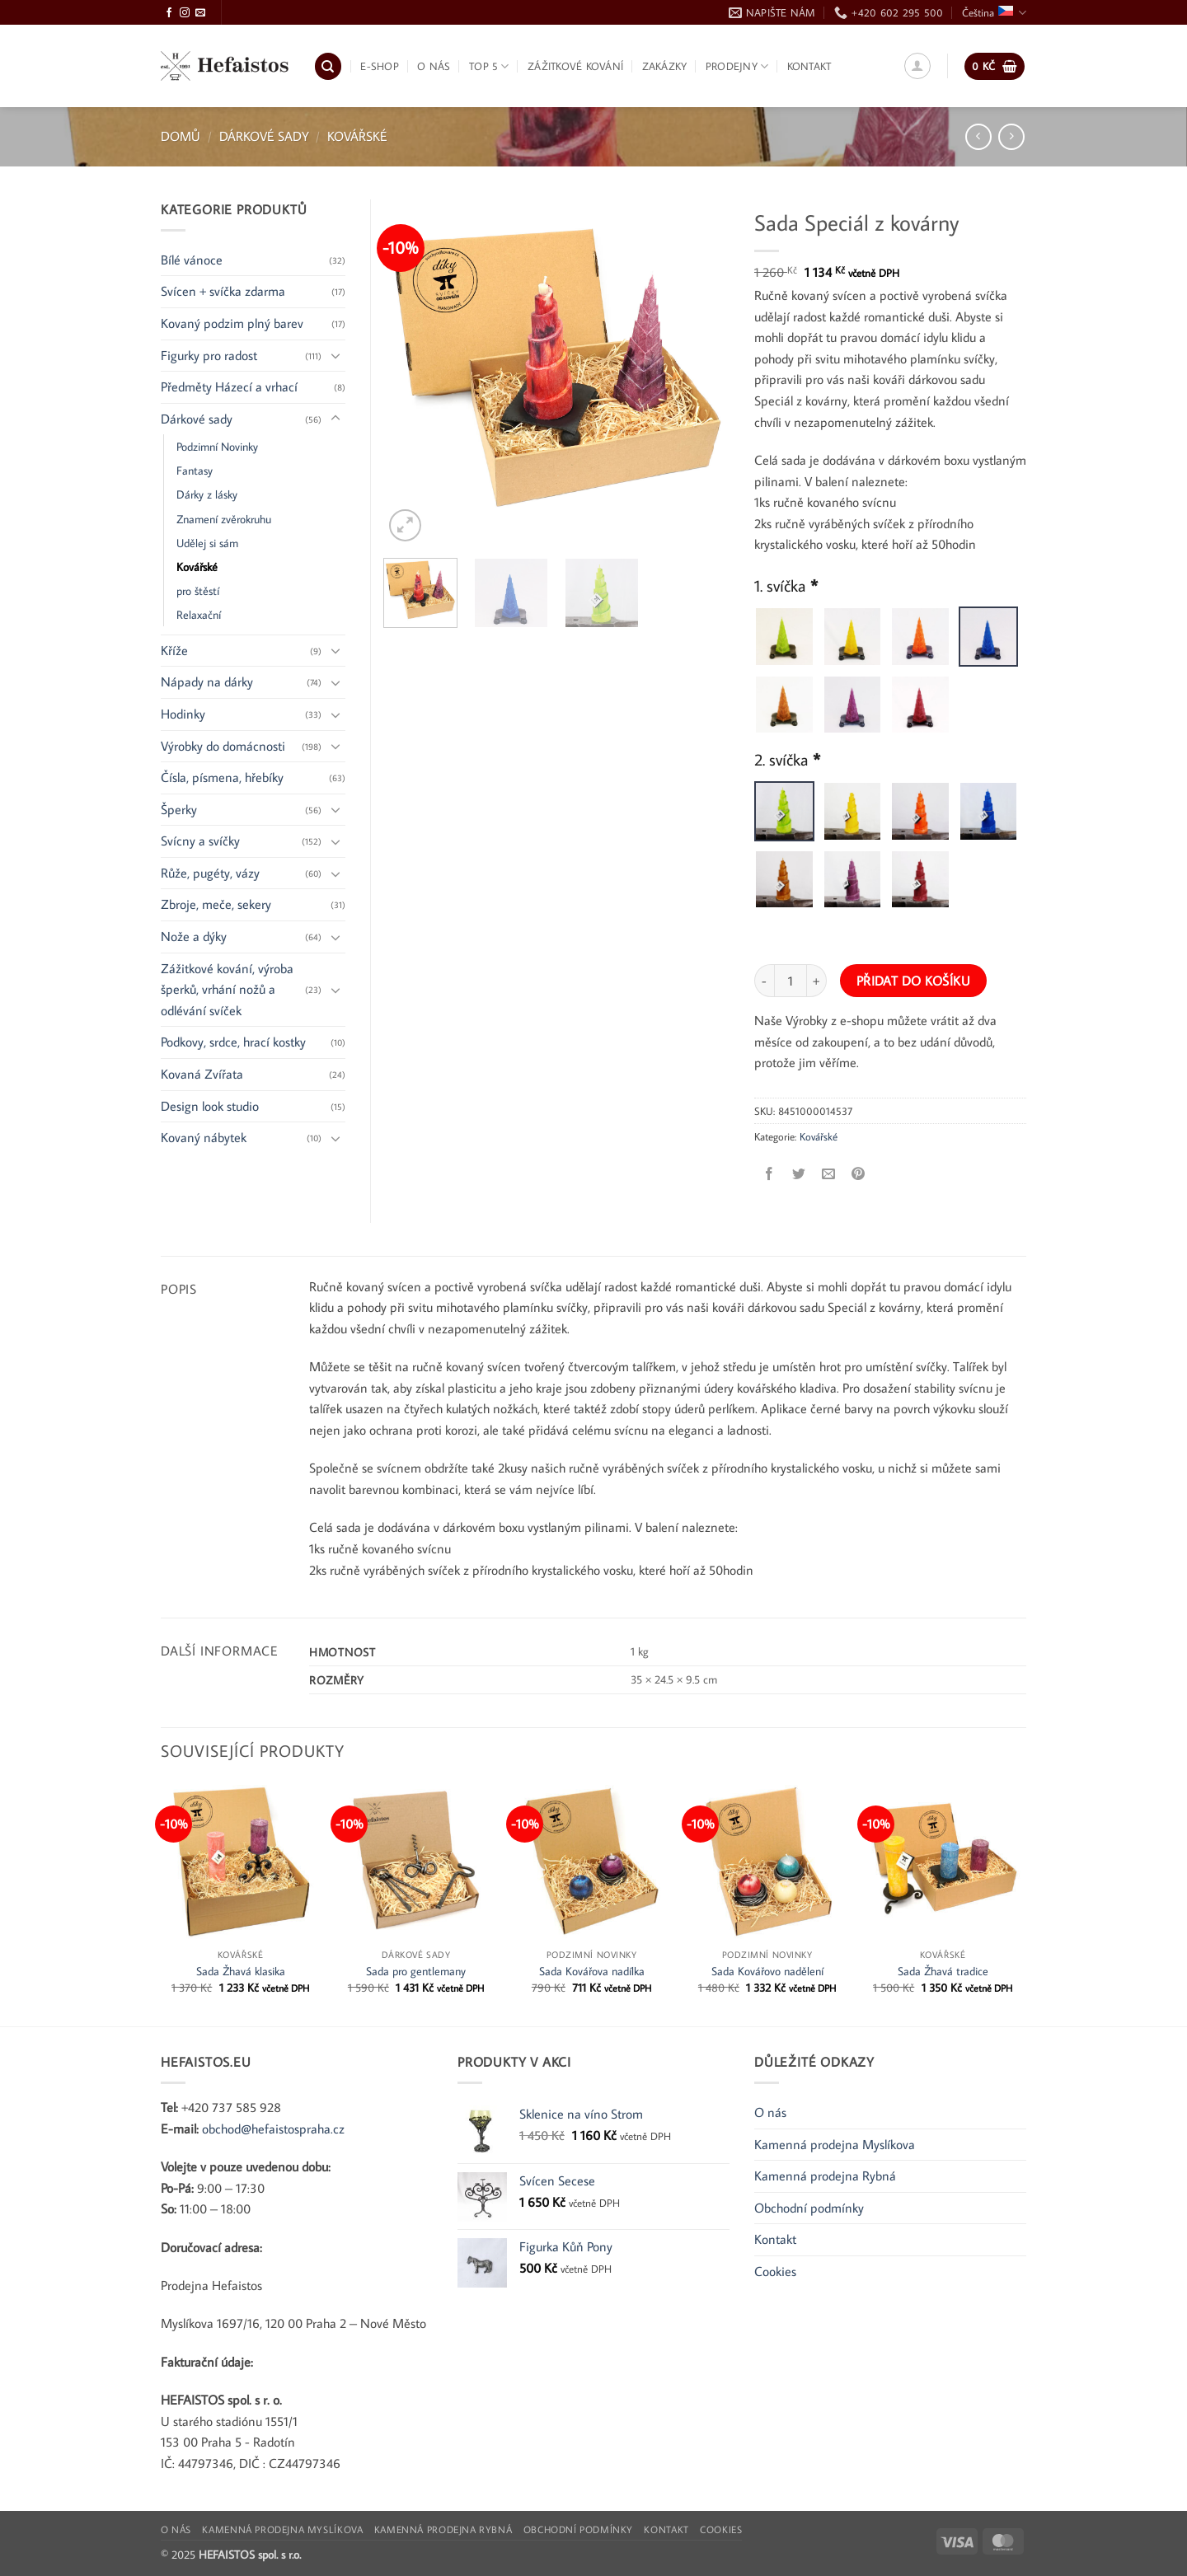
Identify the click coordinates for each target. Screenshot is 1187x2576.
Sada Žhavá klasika (240, 1971)
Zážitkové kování (575, 66)
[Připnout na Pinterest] (858, 1173)
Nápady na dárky (207, 681)
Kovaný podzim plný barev (232, 323)
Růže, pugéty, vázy (210, 872)
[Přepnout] (335, 355)
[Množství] (790, 980)
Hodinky (183, 713)
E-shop (379, 66)
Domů (180, 136)
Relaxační (198, 614)
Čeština (994, 13)
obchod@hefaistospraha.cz (273, 2128)
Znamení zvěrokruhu (223, 519)
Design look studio (210, 1106)
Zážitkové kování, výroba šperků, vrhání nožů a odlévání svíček (227, 989)
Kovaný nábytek (203, 1137)
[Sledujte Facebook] (169, 13)
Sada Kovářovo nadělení (767, 1971)
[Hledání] (328, 66)
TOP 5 (489, 66)
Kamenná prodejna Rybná (825, 2175)
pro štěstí (197, 590)
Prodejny (737, 66)
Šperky (179, 809)
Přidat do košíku (913, 980)
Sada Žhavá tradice (943, 1971)
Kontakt (809, 66)
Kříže (174, 650)
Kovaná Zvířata (202, 1074)
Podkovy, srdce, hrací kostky (233, 1041)
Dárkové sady (264, 136)
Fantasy (194, 470)
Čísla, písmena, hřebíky (222, 777)
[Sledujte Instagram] (185, 13)
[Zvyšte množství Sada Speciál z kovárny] (817, 980)
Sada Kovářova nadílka (592, 1971)
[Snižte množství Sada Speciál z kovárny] (764, 980)
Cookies (775, 2271)
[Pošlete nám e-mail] (200, 13)
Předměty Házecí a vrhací (229, 386)
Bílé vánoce (192, 259)
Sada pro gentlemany (416, 1971)
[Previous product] (1011, 136)
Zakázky (664, 66)
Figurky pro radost (209, 355)
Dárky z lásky (206, 494)
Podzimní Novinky (217, 446)
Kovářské (357, 136)
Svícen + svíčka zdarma (223, 291)
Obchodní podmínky (809, 2207)
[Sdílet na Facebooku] (769, 1173)
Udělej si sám (207, 542)
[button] (917, 66)
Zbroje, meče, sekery (216, 904)
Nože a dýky (194, 936)
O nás (433, 66)
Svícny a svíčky (200, 840)
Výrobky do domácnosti (223, 746)
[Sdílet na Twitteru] (799, 1173)
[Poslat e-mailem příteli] (828, 1173)
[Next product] (978, 136)
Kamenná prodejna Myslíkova (834, 2144)
